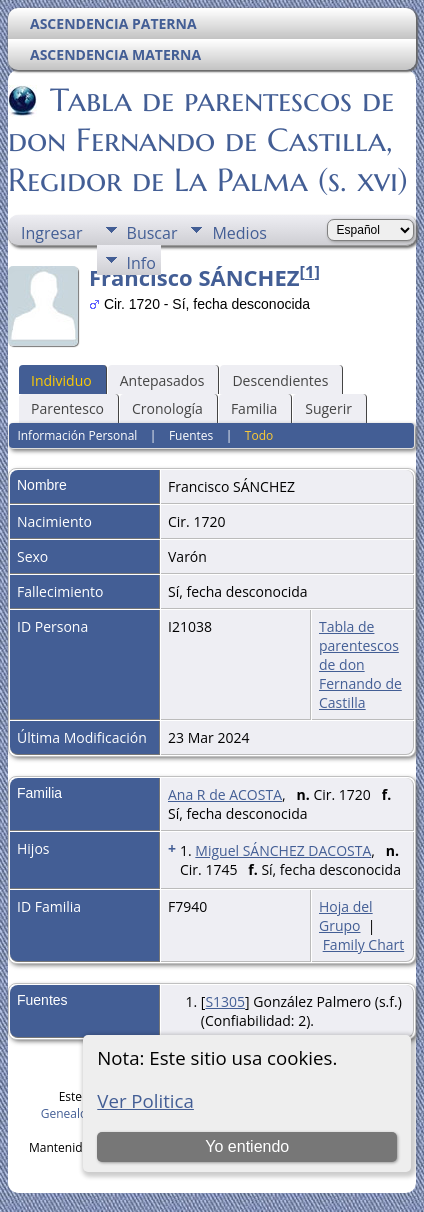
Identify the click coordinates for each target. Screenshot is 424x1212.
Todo (259, 435)
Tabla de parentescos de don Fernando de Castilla (360, 664)
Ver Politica (145, 1100)
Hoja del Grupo (346, 916)
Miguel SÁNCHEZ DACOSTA (283, 850)
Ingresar (52, 233)
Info (141, 263)
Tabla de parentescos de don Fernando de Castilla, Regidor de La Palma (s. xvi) (208, 140)
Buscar (152, 233)
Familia (254, 408)
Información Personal (77, 435)
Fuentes (191, 435)
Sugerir (328, 408)
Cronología (167, 408)
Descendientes (280, 380)
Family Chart (364, 944)
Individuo (61, 380)
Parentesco (67, 408)
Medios (239, 233)
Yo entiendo (247, 1146)
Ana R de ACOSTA (225, 794)
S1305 (225, 1001)
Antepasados (162, 380)
